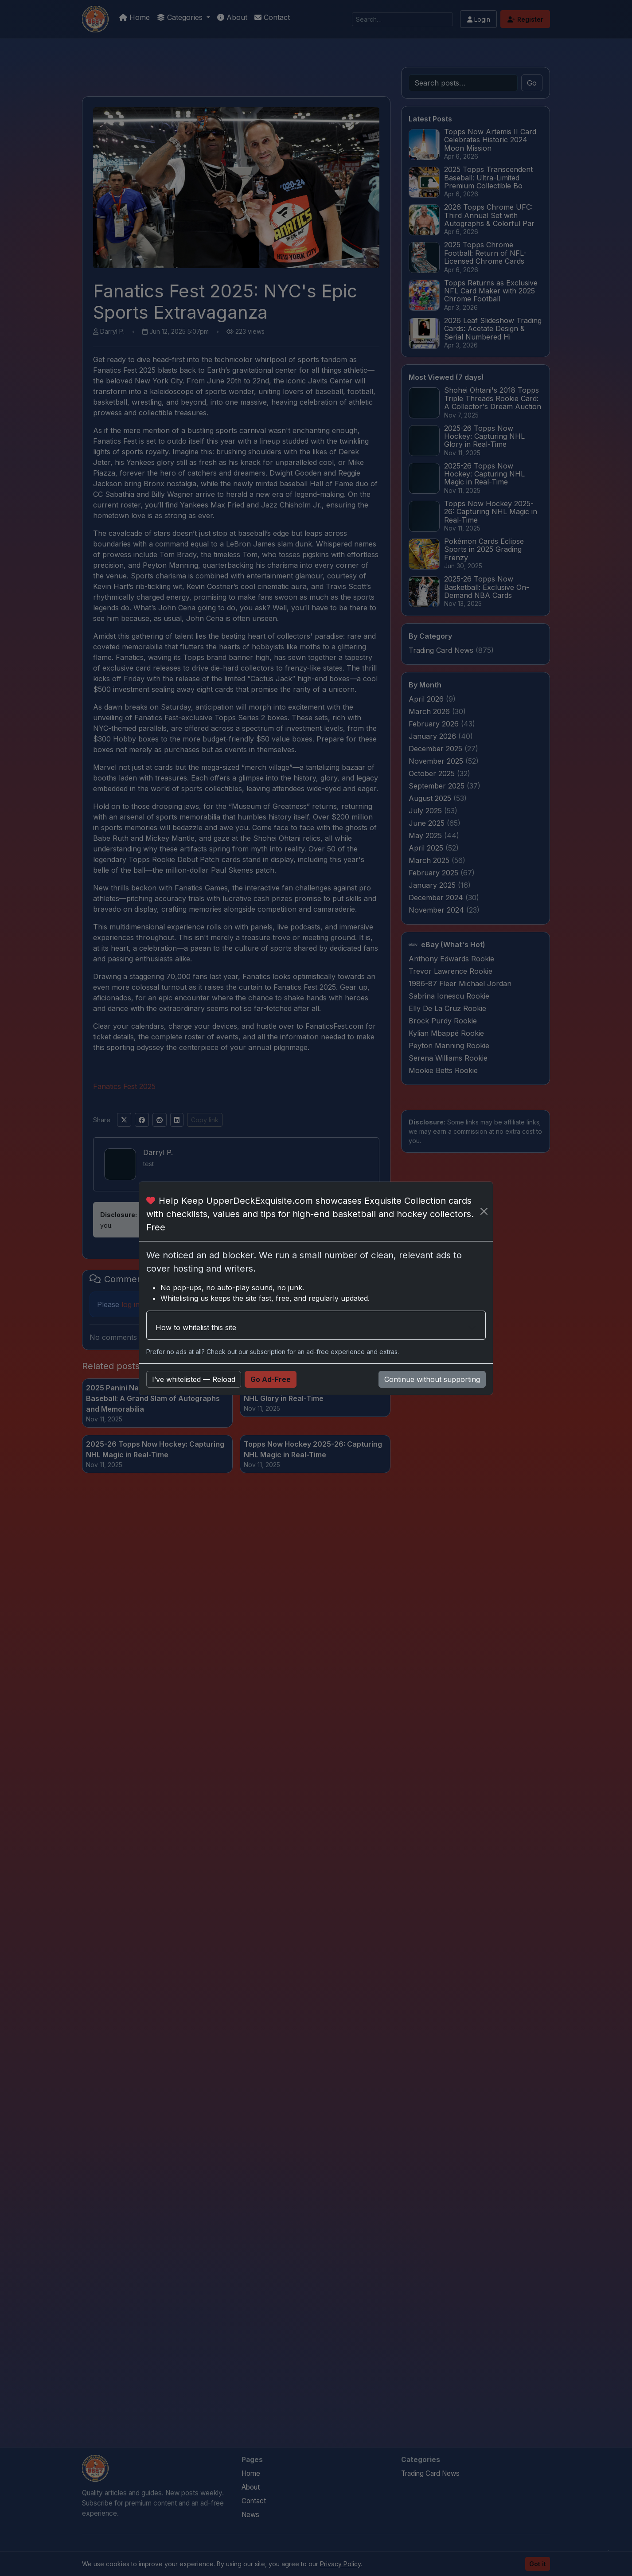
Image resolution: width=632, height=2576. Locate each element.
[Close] (484, 1211)
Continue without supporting (432, 1379)
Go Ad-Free (270, 1379)
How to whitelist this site (196, 1327)
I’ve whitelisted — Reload (193, 1379)
